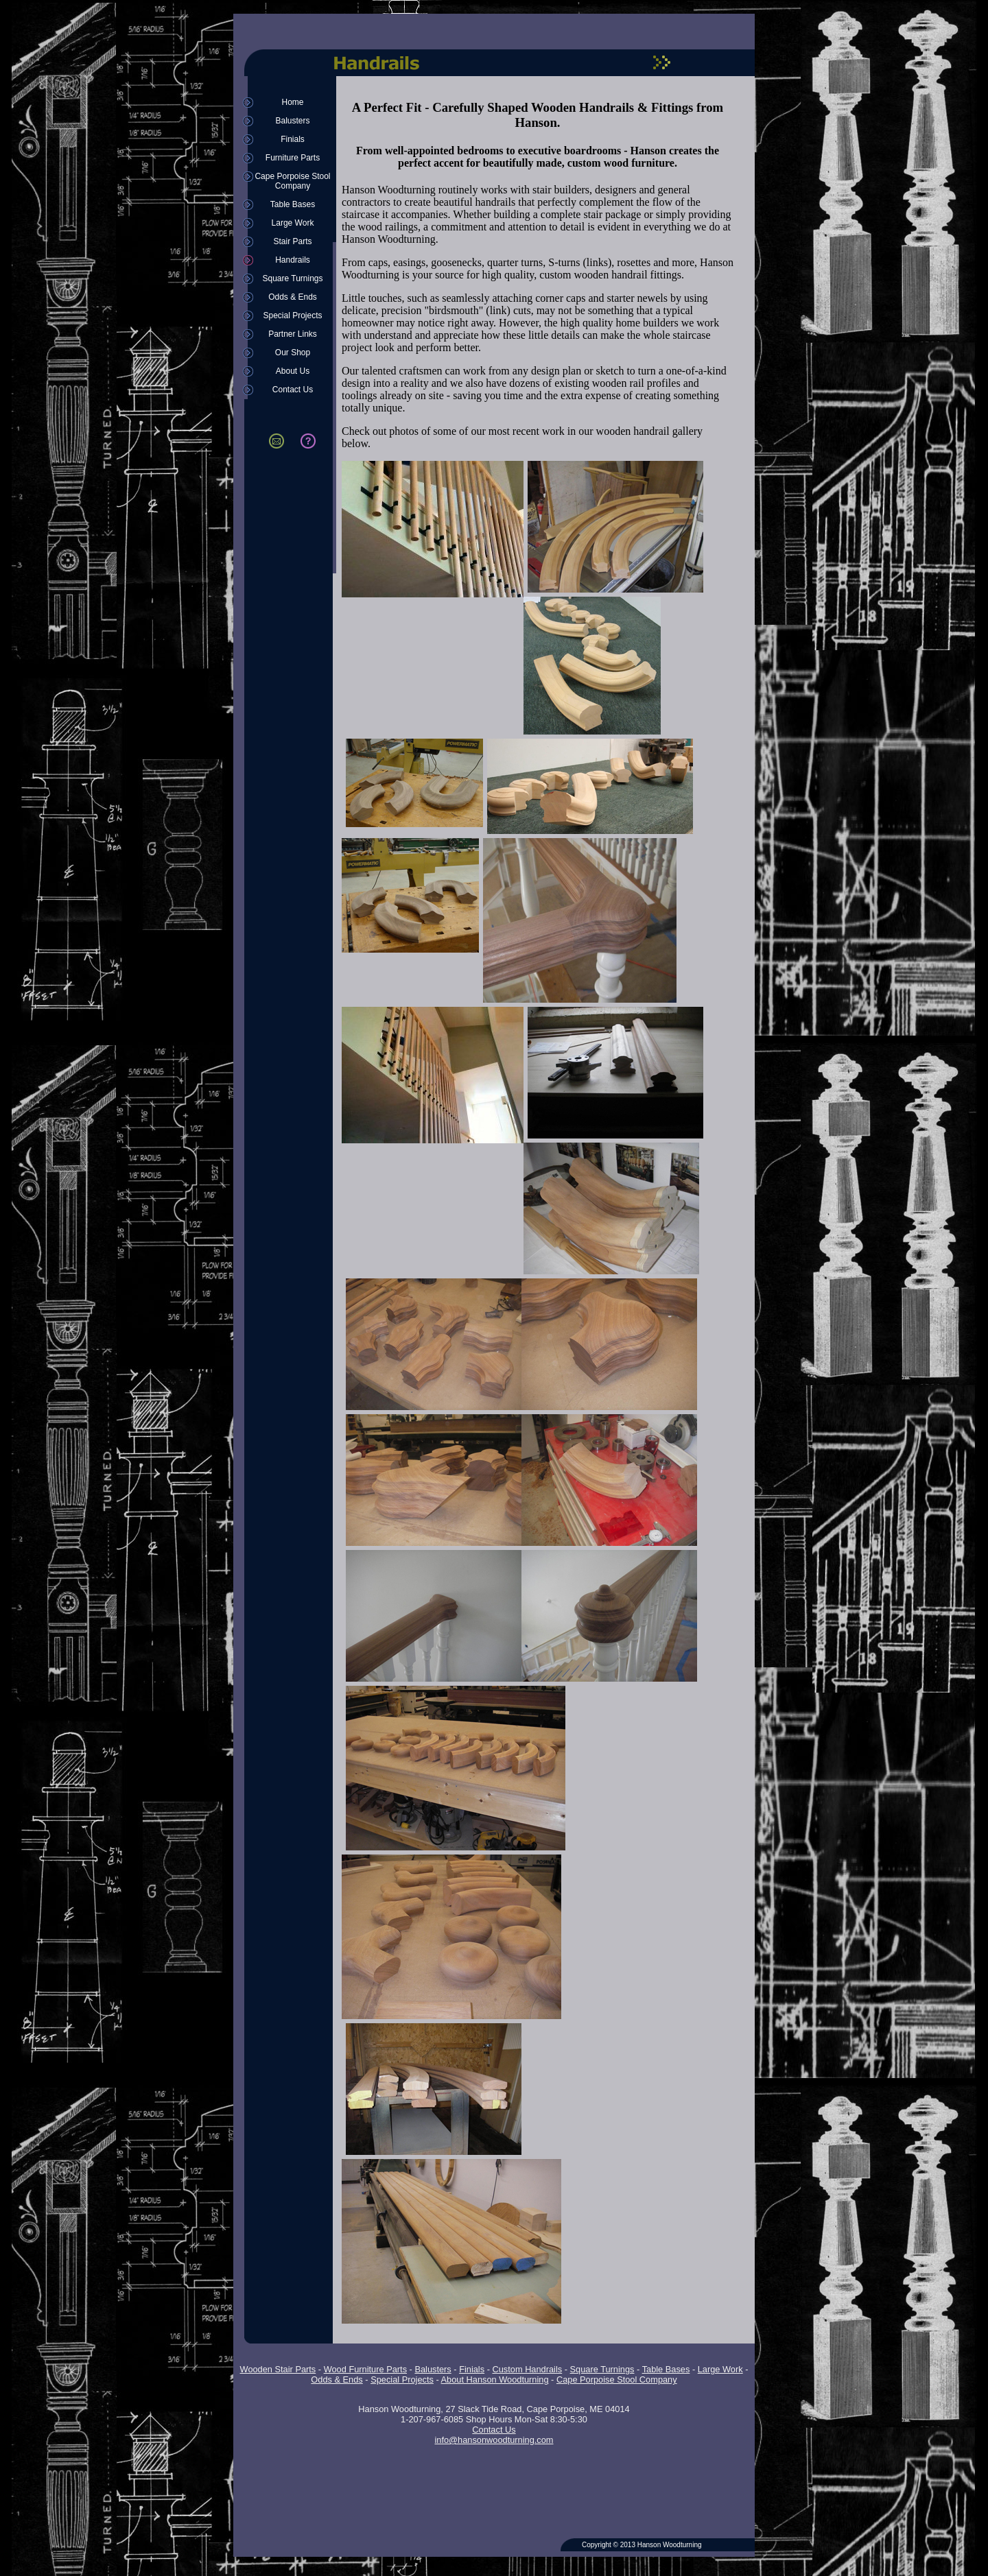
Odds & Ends (292, 297)
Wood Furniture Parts (365, 2369)
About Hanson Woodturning (495, 2379)
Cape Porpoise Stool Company (292, 181)
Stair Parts (292, 241)
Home (292, 102)
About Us (292, 371)
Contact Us (292, 389)
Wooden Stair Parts (278, 2369)
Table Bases (292, 204)
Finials (293, 139)
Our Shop (292, 352)
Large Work (293, 223)
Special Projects (292, 315)
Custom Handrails (527, 2369)
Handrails (292, 260)
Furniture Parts (293, 158)
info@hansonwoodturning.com (493, 2440)
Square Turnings (292, 278)
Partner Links (292, 334)
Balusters (292, 121)
